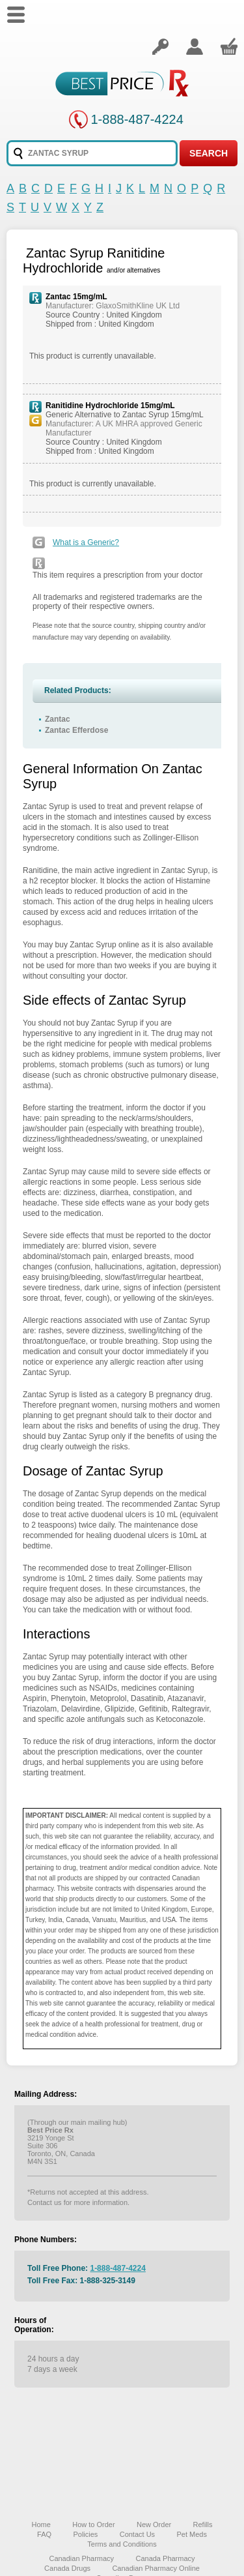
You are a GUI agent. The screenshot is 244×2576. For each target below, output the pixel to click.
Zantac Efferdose (76, 730)
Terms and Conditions (121, 2544)
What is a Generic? (86, 542)
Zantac (57, 719)
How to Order (93, 2524)
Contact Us (137, 2534)
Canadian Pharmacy (81, 2558)
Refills (203, 2524)
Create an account (194, 46)
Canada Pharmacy (165, 2558)
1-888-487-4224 (137, 119)
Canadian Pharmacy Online (156, 2568)
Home (41, 2524)
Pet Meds (191, 2534)
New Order (154, 2524)
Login (160, 46)
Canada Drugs (67, 2568)
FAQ (44, 2534)
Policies (85, 2534)
